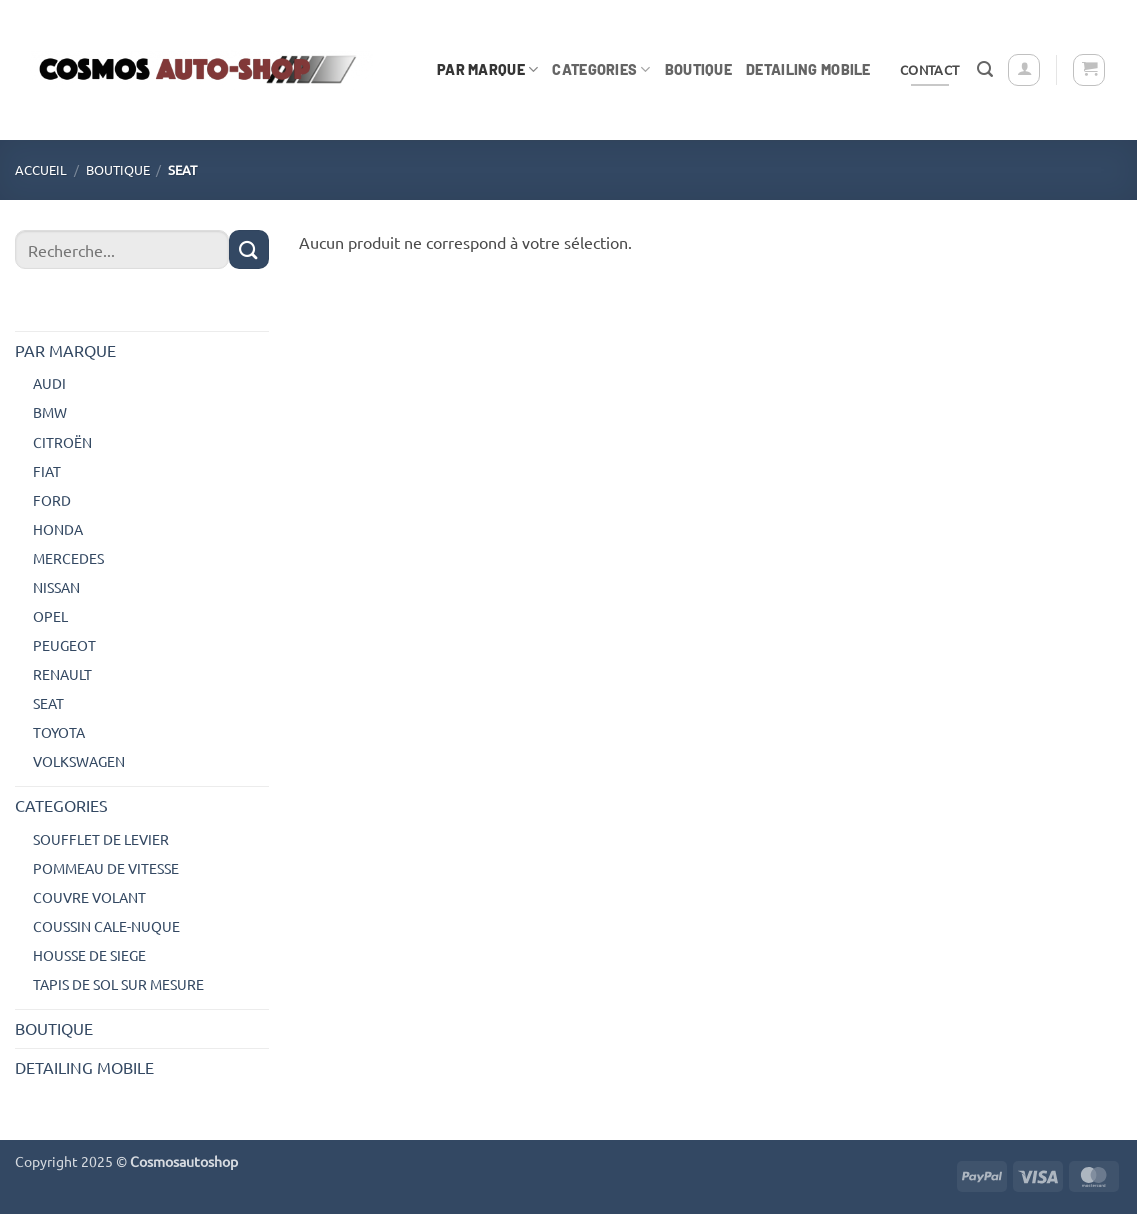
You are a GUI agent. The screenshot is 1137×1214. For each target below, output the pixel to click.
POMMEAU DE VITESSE (106, 868)
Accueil (41, 169)
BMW (50, 412)
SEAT (48, 703)
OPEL (50, 616)
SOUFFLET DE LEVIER (101, 839)
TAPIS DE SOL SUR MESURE (118, 984)
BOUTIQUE (698, 69)
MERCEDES (68, 558)
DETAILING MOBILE (808, 69)
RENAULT (62, 674)
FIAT (47, 471)
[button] (985, 69)
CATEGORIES (601, 69)
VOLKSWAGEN (79, 761)
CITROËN (62, 442)
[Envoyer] (249, 249)
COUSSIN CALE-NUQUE (106, 926)
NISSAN (56, 587)
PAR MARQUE (487, 69)
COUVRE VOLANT (89, 897)
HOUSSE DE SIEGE (89, 955)
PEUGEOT (64, 645)
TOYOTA (59, 732)
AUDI (49, 383)
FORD (52, 500)
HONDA (58, 529)
